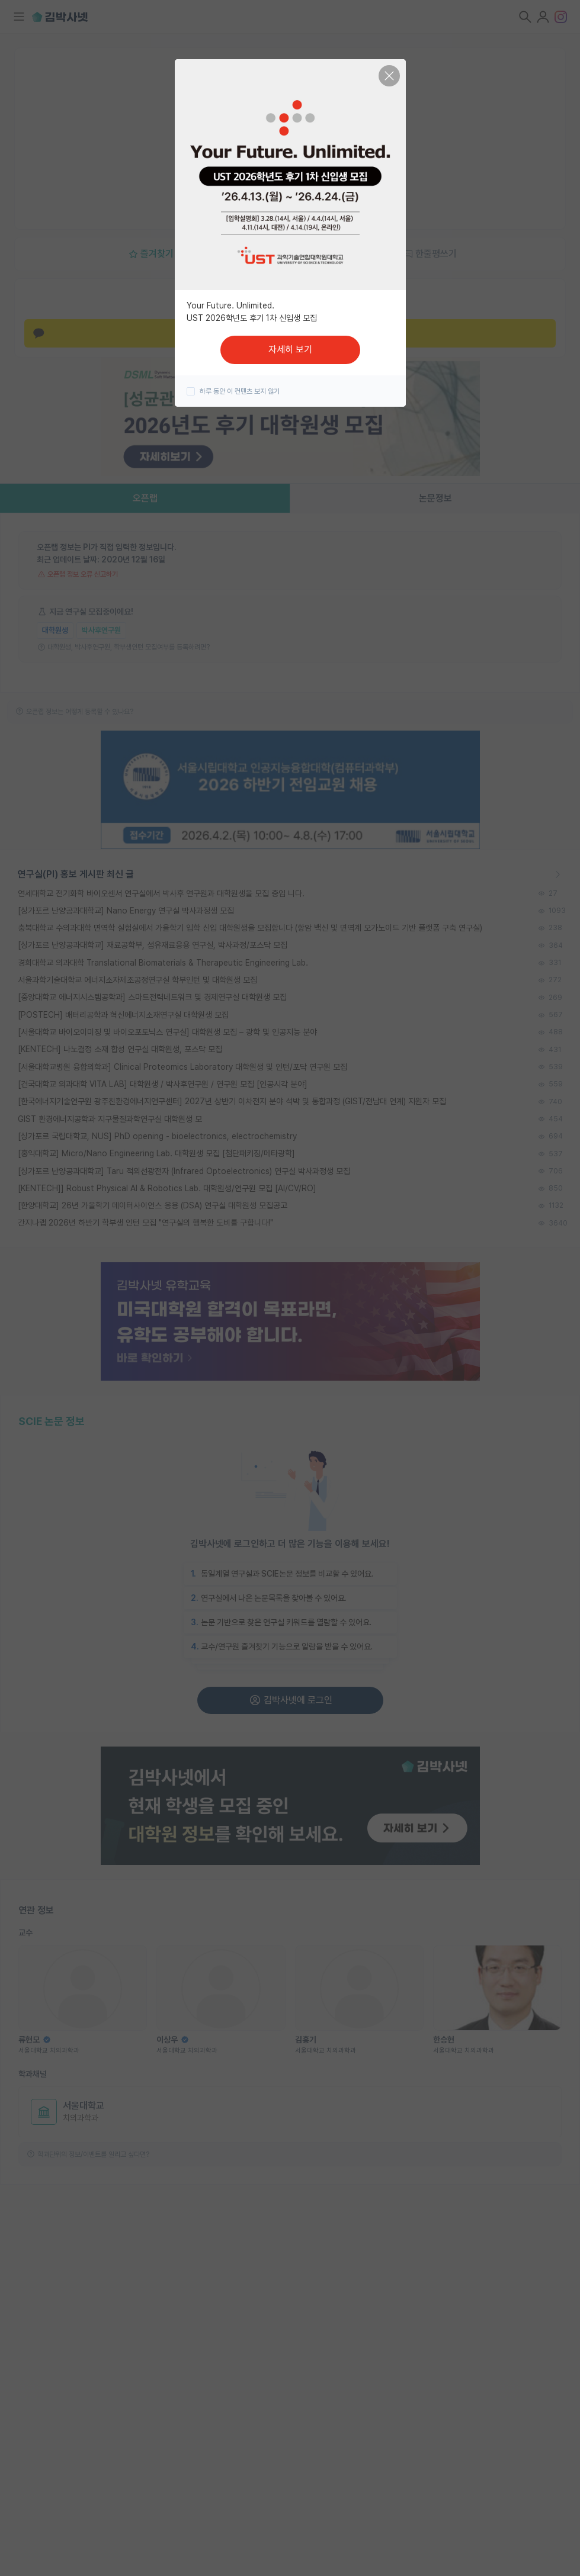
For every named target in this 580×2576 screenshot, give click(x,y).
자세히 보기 (290, 349)
